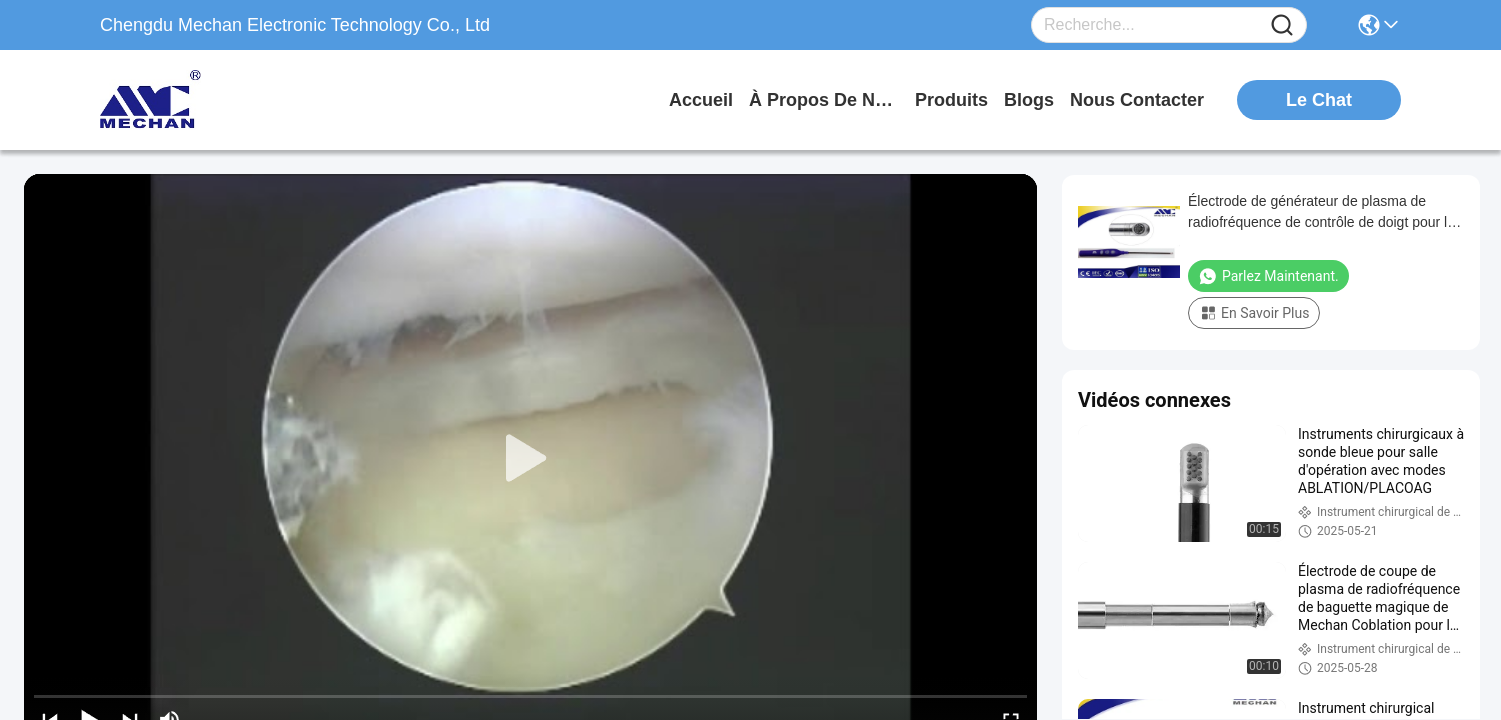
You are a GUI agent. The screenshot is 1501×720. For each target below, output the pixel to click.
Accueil (701, 100)
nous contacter (1137, 100)
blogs (1029, 100)
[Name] (1282, 25)
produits (951, 100)
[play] (531, 459)
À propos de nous (824, 100)
